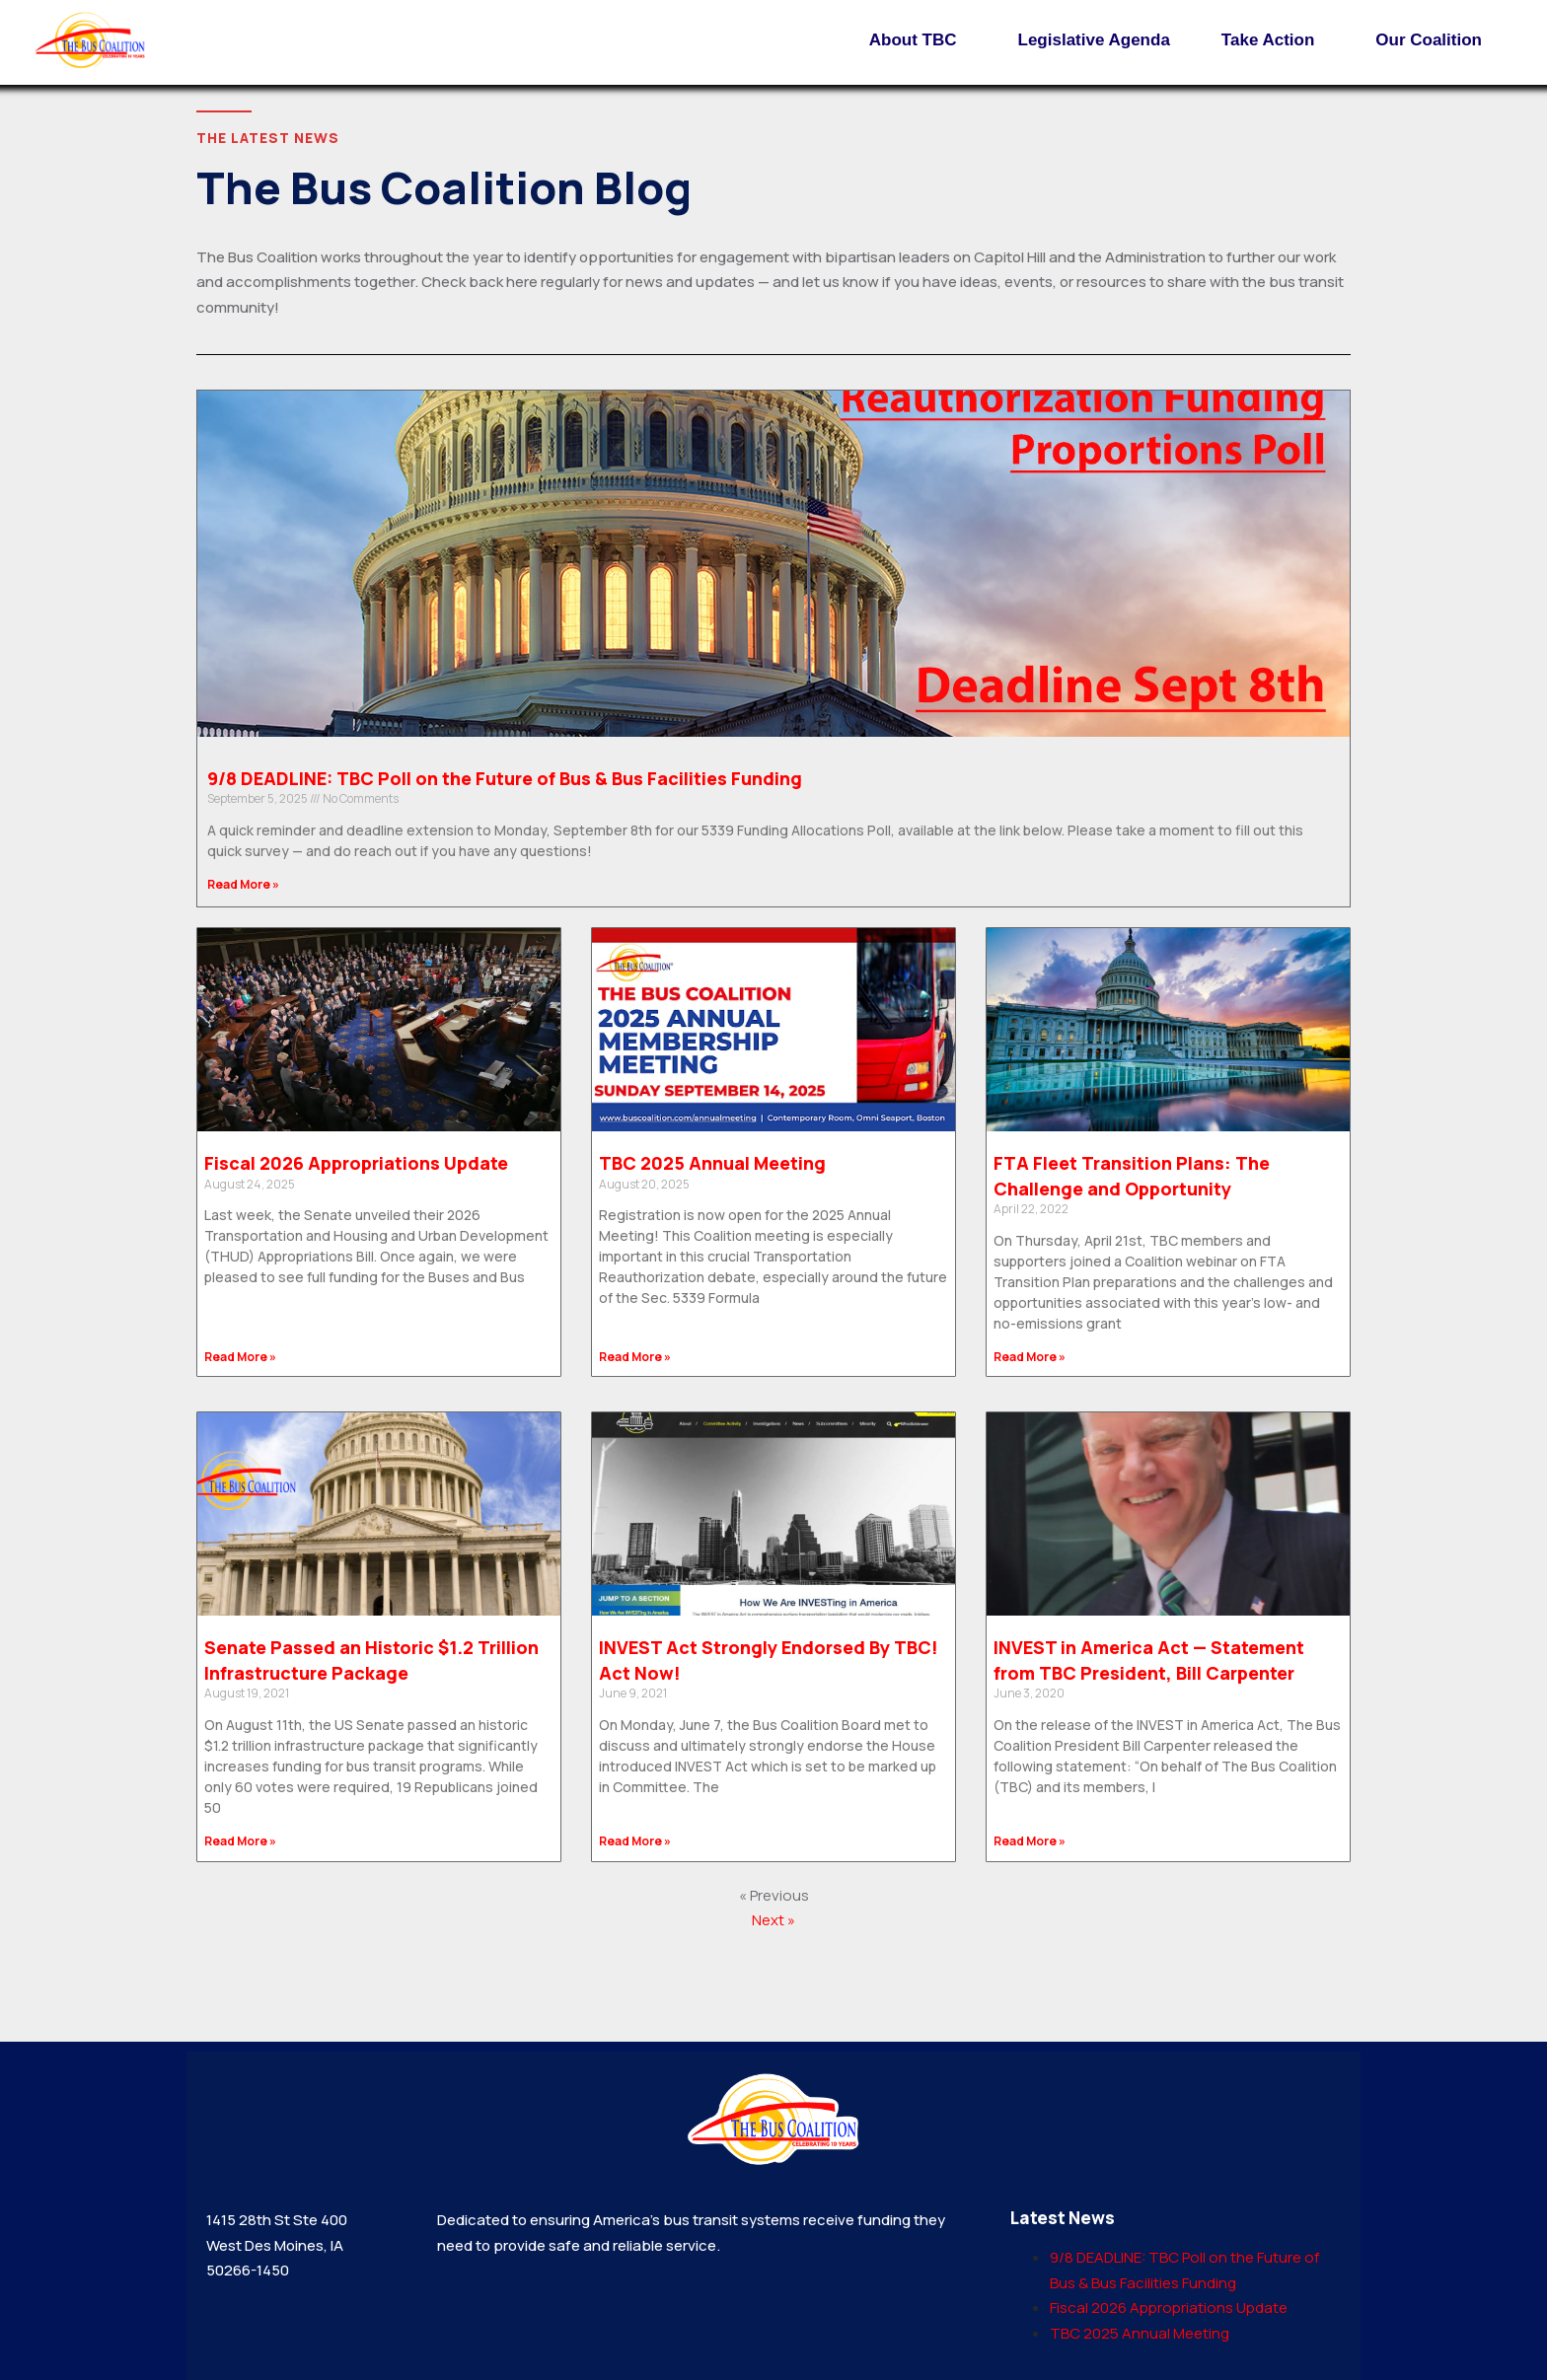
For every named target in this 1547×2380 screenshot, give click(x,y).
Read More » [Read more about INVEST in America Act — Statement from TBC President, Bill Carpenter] (1030, 1841)
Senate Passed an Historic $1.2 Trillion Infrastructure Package (371, 1660)
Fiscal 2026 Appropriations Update (356, 1163)
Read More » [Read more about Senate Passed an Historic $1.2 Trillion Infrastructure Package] (240, 1841)
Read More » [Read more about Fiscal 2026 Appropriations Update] (240, 1356)
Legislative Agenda (1094, 40)
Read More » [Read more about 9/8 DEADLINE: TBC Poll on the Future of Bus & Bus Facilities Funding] (243, 884)
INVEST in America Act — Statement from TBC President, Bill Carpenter (1149, 1660)
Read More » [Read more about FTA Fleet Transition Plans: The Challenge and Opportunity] (1030, 1356)
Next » (773, 1920)
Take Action (1272, 40)
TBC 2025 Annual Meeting (712, 1163)
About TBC (918, 40)
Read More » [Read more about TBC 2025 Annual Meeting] (635, 1356)
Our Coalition (1433, 40)
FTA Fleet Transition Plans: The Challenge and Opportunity (1132, 1175)
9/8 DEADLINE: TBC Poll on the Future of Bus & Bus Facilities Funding (504, 778)
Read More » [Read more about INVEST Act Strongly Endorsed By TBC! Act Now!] (635, 1841)
